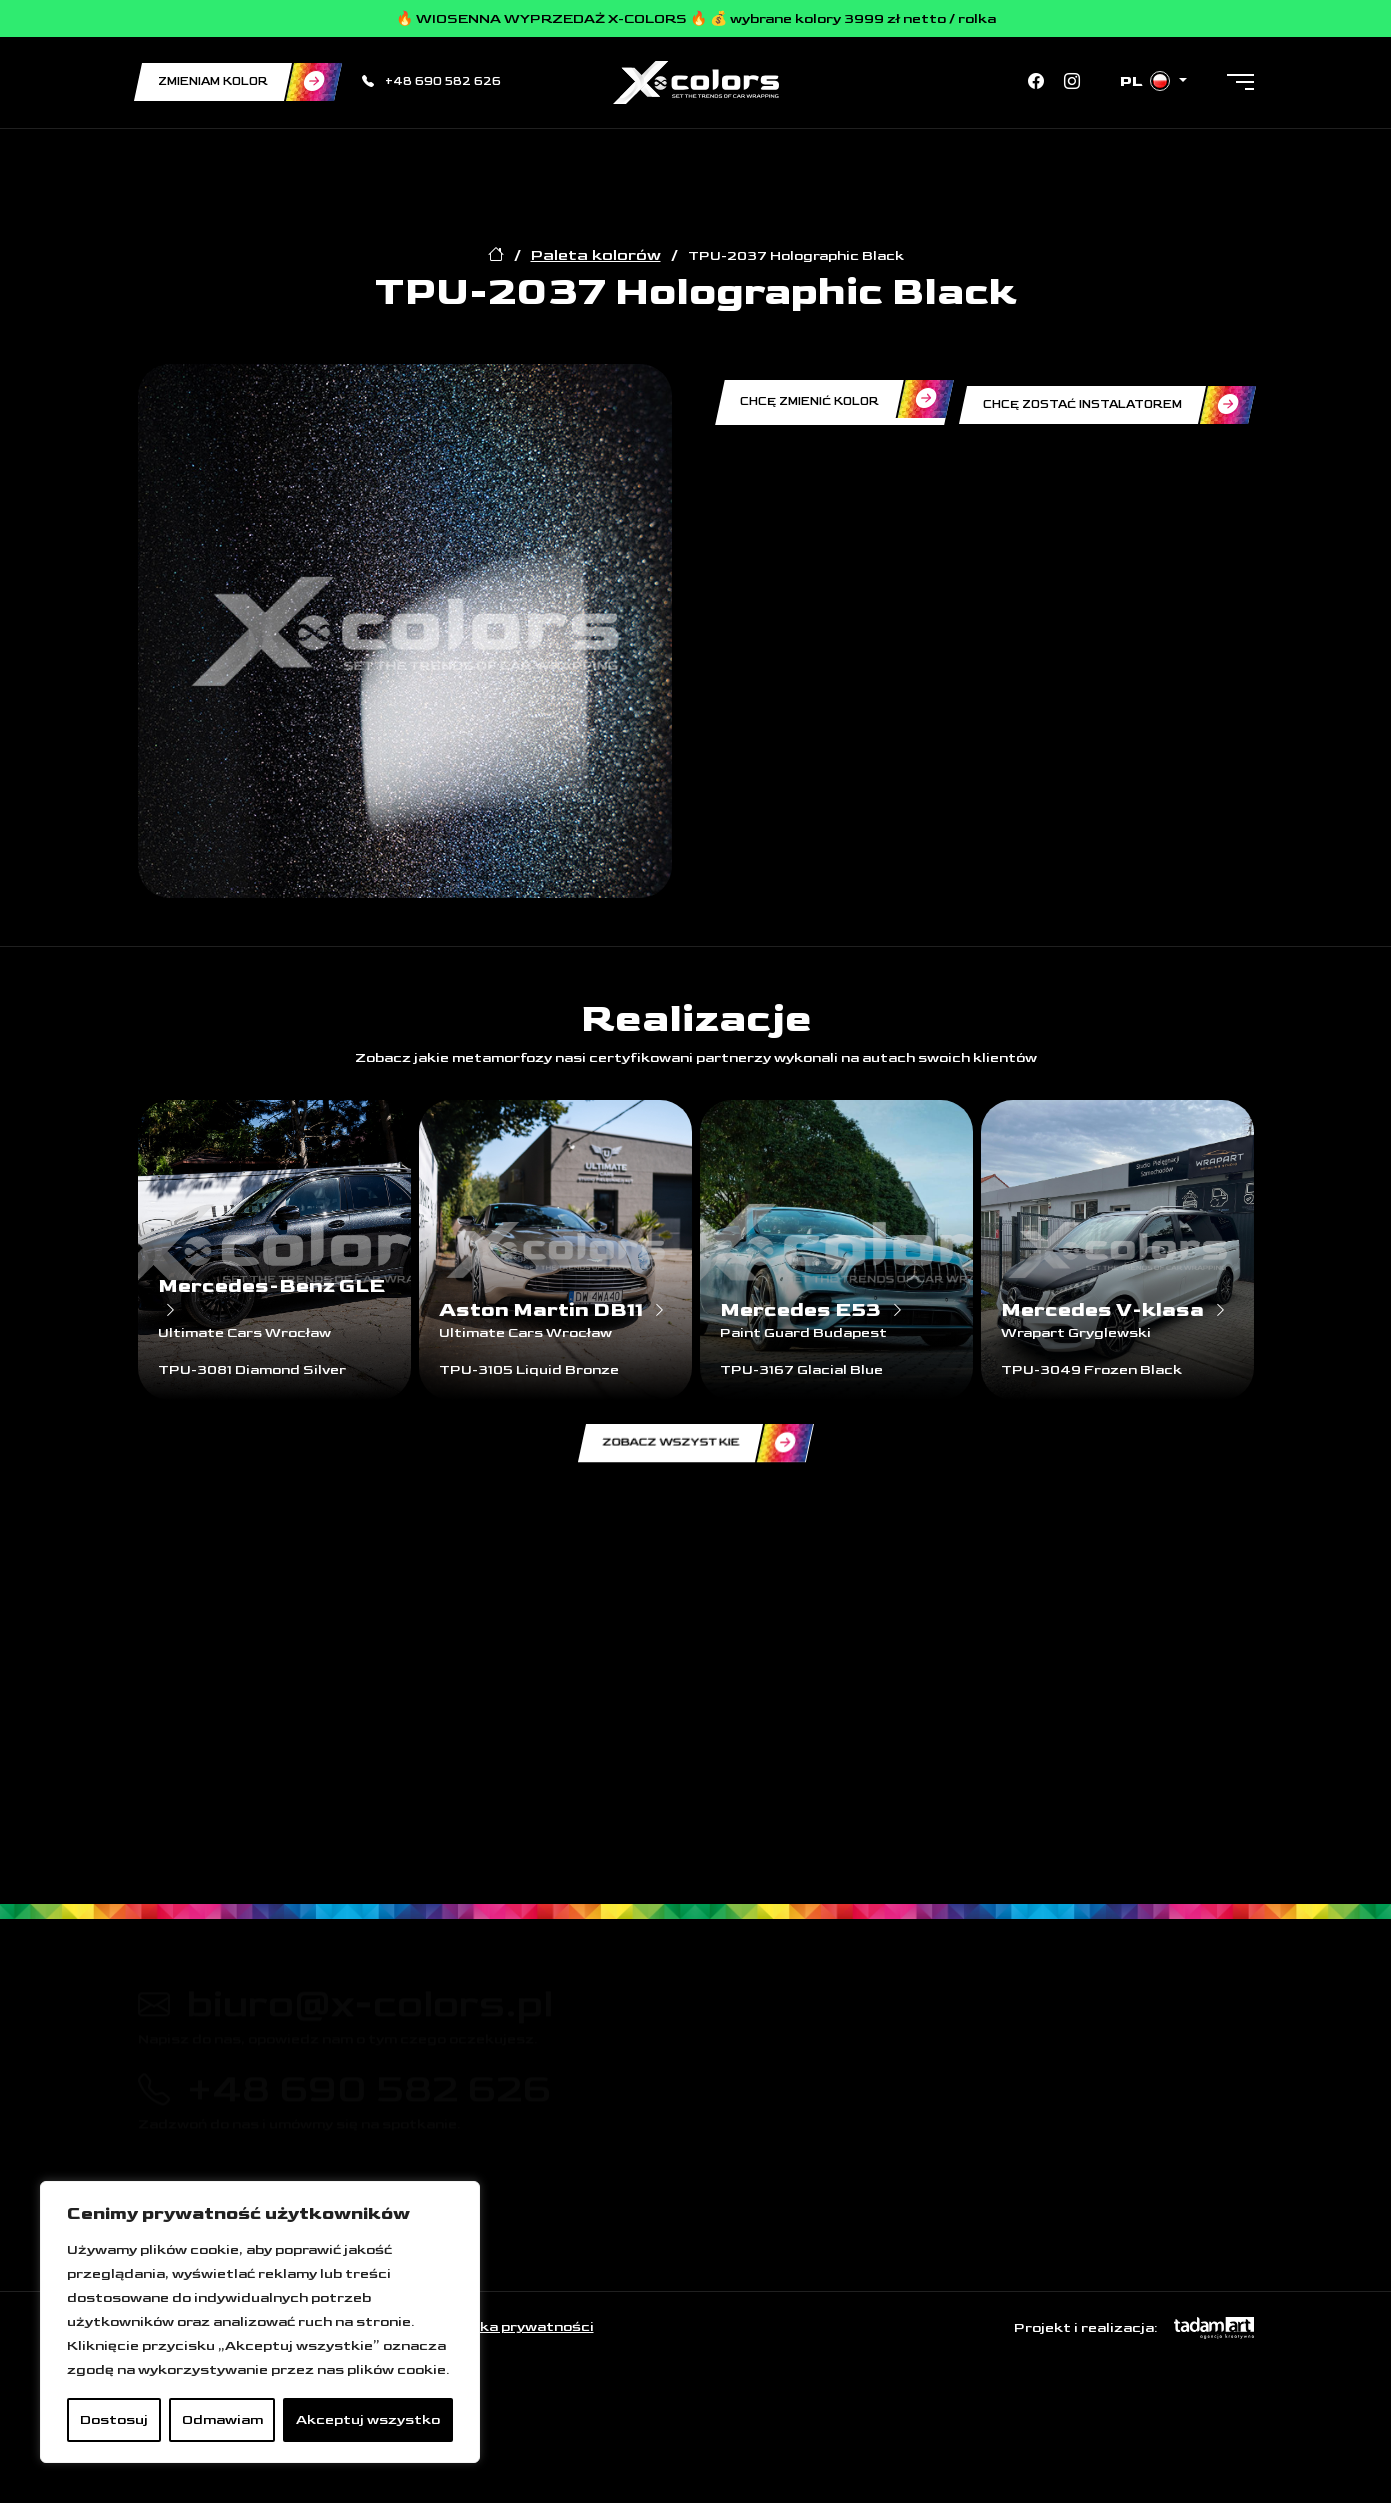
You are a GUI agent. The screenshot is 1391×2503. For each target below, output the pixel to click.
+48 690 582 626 (431, 81)
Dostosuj (114, 2419)
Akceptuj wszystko (368, 2419)
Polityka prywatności (515, 2326)
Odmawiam (222, 2419)
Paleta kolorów (596, 255)
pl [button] (1147, 81)
